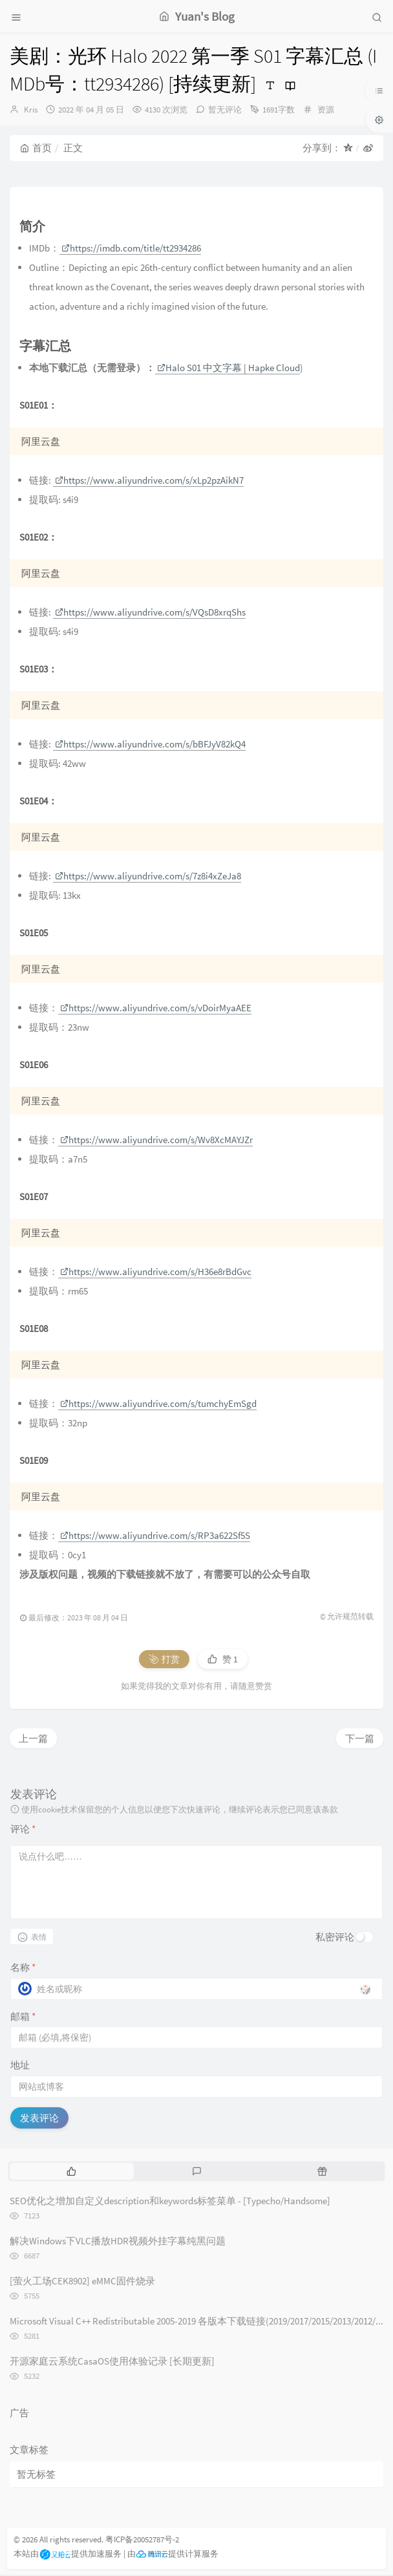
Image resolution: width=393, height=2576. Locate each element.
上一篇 (33, 1738)
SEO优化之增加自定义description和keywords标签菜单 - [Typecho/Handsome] (170, 2201)
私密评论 (334, 1937)
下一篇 (359, 1738)
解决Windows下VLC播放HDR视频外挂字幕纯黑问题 (118, 2241)
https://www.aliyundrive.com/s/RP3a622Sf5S (155, 1535)
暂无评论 (225, 109)
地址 (20, 2065)
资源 (325, 109)
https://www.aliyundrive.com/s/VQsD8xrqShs (150, 612)
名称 (23, 1967)
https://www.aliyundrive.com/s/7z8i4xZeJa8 (148, 876)
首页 (36, 148)
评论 (23, 1829)
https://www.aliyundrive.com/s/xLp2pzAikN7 (149, 480)
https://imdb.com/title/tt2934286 (131, 248)
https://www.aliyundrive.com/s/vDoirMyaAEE (155, 1008)
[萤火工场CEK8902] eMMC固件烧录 (82, 2281)
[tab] (71, 2171)
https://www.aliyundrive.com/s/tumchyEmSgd (158, 1403)
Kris (30, 109)
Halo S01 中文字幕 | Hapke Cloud (228, 367)
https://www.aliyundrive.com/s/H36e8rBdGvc (155, 1271)
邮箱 (23, 2016)
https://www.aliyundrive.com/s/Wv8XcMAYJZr (156, 1139)
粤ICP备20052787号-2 (142, 2539)
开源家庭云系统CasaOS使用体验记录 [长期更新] (112, 2361)
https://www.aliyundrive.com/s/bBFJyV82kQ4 (150, 744)
